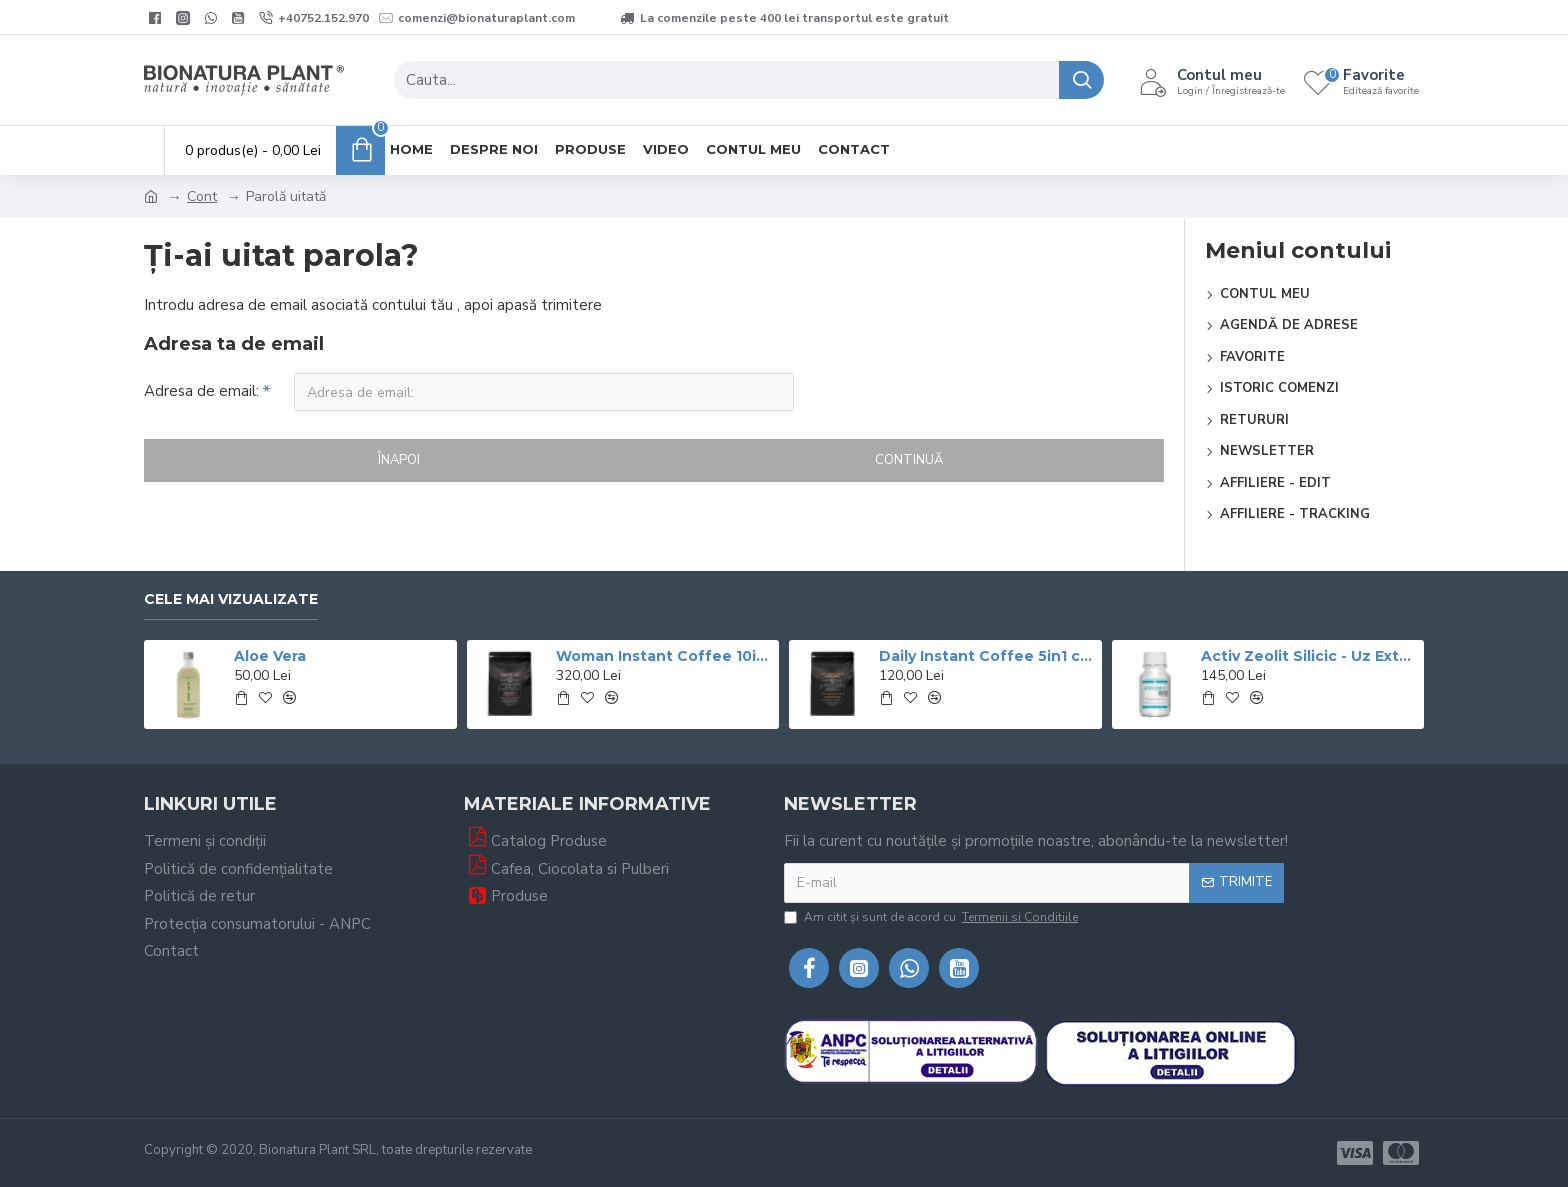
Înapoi (399, 460)
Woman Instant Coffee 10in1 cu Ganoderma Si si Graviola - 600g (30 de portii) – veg (664, 656)
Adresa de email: (201, 391)
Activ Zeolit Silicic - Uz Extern (1309, 656)
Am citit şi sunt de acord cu (932, 917)
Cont (202, 196)
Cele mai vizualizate (231, 599)
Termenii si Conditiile (1020, 917)
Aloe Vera (270, 656)
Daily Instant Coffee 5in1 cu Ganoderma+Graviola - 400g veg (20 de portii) (987, 656)
